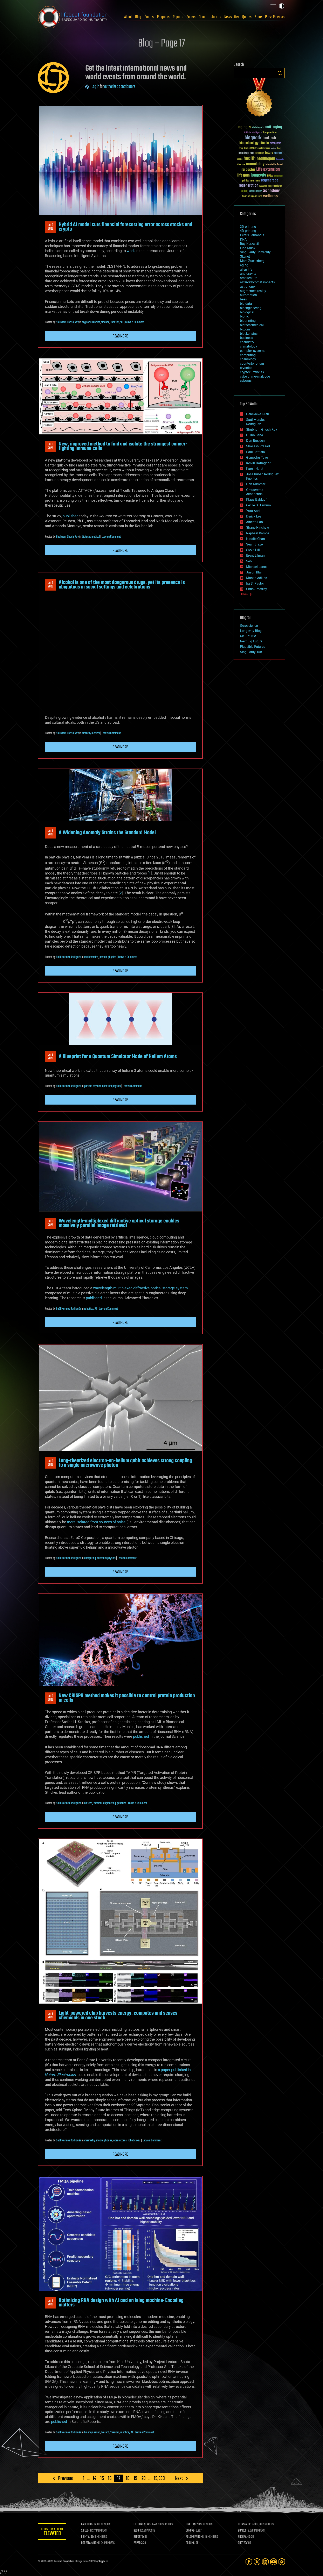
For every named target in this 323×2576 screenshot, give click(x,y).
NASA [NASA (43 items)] (270, 176)
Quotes (247, 17)
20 (144, 2478)
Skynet (245, 256)
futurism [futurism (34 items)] (278, 153)
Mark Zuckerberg (252, 261)
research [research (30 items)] (263, 186)
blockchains (248, 334)
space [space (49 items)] (244, 191)
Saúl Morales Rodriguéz (68, 957)
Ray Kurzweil (249, 244)
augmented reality (253, 291)
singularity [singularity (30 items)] (277, 186)
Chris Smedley (256, 589)
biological (247, 312)
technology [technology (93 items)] (271, 190)
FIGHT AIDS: (88, 2537)
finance (105, 322)
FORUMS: (190, 2543)
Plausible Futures (252, 647)
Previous (65, 2478)
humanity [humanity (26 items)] (280, 159)
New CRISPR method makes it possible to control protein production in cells (127, 1698)
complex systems (252, 351)
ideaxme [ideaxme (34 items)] (241, 164)
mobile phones (104, 2140)
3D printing (248, 227)
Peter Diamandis (252, 235)
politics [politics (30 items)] (245, 181)
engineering (109, 1803)
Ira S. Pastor (255, 583)
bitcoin (245, 329)
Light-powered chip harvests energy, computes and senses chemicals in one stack (118, 2015)
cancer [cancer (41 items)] (252, 148)
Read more (120, 336)
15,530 (159, 2478)
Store (258, 17)
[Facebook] (249, 2561)
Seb (249, 561)
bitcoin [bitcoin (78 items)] (264, 143)
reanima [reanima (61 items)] (255, 181)
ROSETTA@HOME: (91, 2543)
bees (243, 299)
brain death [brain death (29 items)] (243, 148)
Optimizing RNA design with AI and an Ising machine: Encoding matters (121, 2302)
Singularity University (255, 252)
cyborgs (246, 381)
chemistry (89, 2140)
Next (179, 2478)
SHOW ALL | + (246, 594)
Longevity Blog (251, 631)
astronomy (248, 286)
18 (128, 2478)
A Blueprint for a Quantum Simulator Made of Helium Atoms (118, 1056)
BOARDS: (242, 2530)
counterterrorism (252, 363)
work (131, 251)
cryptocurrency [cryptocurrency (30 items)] (263, 148)
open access (120, 2140)
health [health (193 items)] (249, 159)
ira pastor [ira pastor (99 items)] (248, 169)
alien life (246, 269)
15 (102, 2478)
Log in (95, 86)
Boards (149, 17)
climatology (248, 346)
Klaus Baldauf (256, 499)
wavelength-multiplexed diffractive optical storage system (140, 1288)
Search (280, 73)
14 (94, 2478)
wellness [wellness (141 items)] (270, 196)
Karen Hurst (254, 469)
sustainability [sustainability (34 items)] (255, 191)
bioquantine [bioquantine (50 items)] (270, 132)
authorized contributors (119, 86)
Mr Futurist (248, 636)
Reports (178, 17)
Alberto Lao (254, 522)
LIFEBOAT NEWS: (142, 2524)
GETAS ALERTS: (246, 2524)
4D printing (248, 231)
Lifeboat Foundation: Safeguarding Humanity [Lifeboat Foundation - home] (73, 17)
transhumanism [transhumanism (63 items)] (252, 196)
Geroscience (249, 626)
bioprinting (248, 321)
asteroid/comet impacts (257, 282)
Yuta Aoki (253, 511)
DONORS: (190, 2530)
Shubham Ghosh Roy (67, 322)
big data (246, 304)
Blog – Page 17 (161, 43)
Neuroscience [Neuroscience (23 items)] (278, 176)
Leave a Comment (134, 322)
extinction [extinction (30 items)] (259, 153)
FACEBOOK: (87, 2524)
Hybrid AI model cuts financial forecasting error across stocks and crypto (125, 227)
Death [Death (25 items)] (279, 148)
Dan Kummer (255, 484)
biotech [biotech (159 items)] (269, 138)
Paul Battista (255, 452)
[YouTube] (273, 2561)
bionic (244, 316)
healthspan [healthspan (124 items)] (266, 158)
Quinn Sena (254, 435)
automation (248, 295)
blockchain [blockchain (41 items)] (275, 143)
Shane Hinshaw (257, 527)
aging (244, 265)
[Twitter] (257, 2561)
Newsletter (231, 17)
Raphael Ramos (257, 533)
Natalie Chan (255, 539)
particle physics (107, 957)
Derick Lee (253, 516)
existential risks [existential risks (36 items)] (246, 153)
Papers (190, 17)
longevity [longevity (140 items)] (258, 175)
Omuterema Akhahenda (254, 492)
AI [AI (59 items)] (250, 128)
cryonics (246, 368)
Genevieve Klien (257, 414)
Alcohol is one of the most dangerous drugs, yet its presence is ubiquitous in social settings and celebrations (122, 584)
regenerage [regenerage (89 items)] (269, 180)
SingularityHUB (251, 652)
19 (135, 2478)
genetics (121, 1803)
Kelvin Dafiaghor (258, 463)
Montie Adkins (256, 578)
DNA (243, 239)
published (70, 516)
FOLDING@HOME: (195, 2537)
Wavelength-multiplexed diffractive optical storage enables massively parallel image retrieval (119, 1223)
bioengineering (92, 2432)
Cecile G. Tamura (258, 505)
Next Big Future (251, 641)
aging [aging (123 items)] (243, 127)
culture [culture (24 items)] (273, 148)
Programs (163, 17)
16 (110, 2478)
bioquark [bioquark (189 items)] (253, 138)
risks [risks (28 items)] (270, 186)
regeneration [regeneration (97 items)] (248, 185)
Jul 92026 (50, 227)
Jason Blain (254, 572)
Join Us (216, 17)
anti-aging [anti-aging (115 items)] (273, 127)
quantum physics (111, 1086)
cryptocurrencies (91, 322)
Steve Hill (253, 550)
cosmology (248, 359)
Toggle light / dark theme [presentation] (281, 6)
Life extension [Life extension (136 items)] (268, 169)
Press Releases (275, 17)
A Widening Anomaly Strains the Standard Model (107, 833)
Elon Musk (247, 248)
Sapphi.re (103, 2561)
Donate (203, 17)
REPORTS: (139, 2537)
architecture (248, 278)
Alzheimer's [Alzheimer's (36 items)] (258, 127)
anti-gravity (248, 274)
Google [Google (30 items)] (239, 159)
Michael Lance (256, 567)
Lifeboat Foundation (64, 2561)
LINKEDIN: (191, 2524)
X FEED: (85, 2530)
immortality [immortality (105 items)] (255, 164)
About (128, 17)
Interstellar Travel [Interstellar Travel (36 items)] (274, 164)
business (246, 338)
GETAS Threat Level (52, 2532)
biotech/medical (91, 537)
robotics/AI (117, 322)
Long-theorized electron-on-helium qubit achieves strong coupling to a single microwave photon (125, 1463)
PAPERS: (138, 2543)
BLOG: (137, 2530)
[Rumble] (282, 2561)
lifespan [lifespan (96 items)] (243, 175)
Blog (138, 17)
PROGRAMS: (244, 2537)
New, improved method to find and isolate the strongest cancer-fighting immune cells (123, 446)
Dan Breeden (255, 441)
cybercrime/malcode (255, 376)
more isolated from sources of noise (96, 1522)
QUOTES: (242, 2543)
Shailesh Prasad (258, 446)
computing (90, 1558)
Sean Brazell (255, 544)
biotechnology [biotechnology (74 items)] (249, 143)
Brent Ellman (255, 555)
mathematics (91, 957)
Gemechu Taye (257, 457)
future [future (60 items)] (269, 153)
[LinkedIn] (265, 2561)
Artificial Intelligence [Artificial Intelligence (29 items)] (253, 132)
